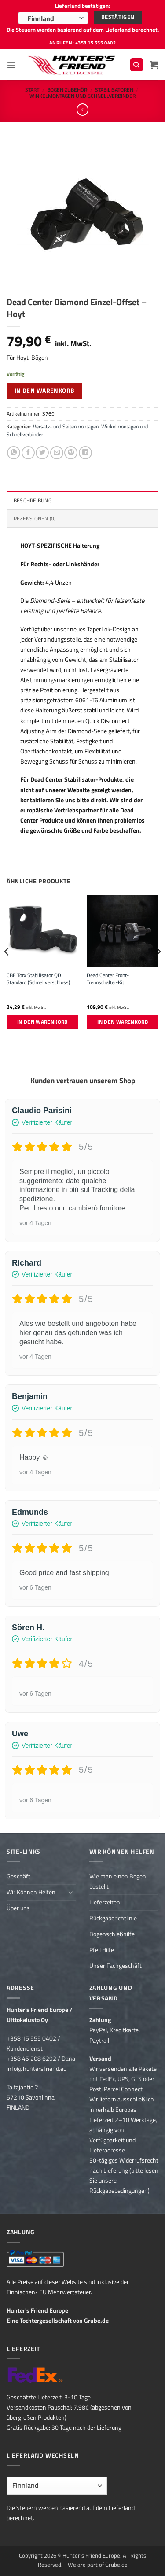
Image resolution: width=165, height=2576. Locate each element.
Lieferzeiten (104, 1902)
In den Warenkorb (45, 390)
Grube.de (96, 2320)
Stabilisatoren (114, 89)
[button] (11, 65)
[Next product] (83, 109)
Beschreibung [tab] (32, 500)
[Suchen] (136, 64)
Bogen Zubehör (67, 89)
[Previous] (7, 969)
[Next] (158, 969)
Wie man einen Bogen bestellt (117, 1881)
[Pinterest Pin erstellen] (70, 452)
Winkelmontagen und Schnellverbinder (82, 96)
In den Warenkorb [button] (42, 1022)
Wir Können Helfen (31, 1892)
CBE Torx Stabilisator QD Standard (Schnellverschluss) (38, 979)
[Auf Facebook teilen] (28, 452)
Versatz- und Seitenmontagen (66, 426)
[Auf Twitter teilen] (42, 452)
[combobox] (53, 18)
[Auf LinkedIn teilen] (85, 452)
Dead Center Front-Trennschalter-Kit (108, 979)
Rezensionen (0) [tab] (34, 518)
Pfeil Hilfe (101, 1950)
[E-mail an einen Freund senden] (56, 452)
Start (32, 89)
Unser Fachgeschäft (115, 1966)
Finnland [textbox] (40, 18)
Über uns (18, 1908)
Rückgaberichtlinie (113, 1918)
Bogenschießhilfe (112, 1934)
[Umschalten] (71, 1892)
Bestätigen (118, 17)
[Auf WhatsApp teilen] (13, 452)
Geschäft (18, 1876)
